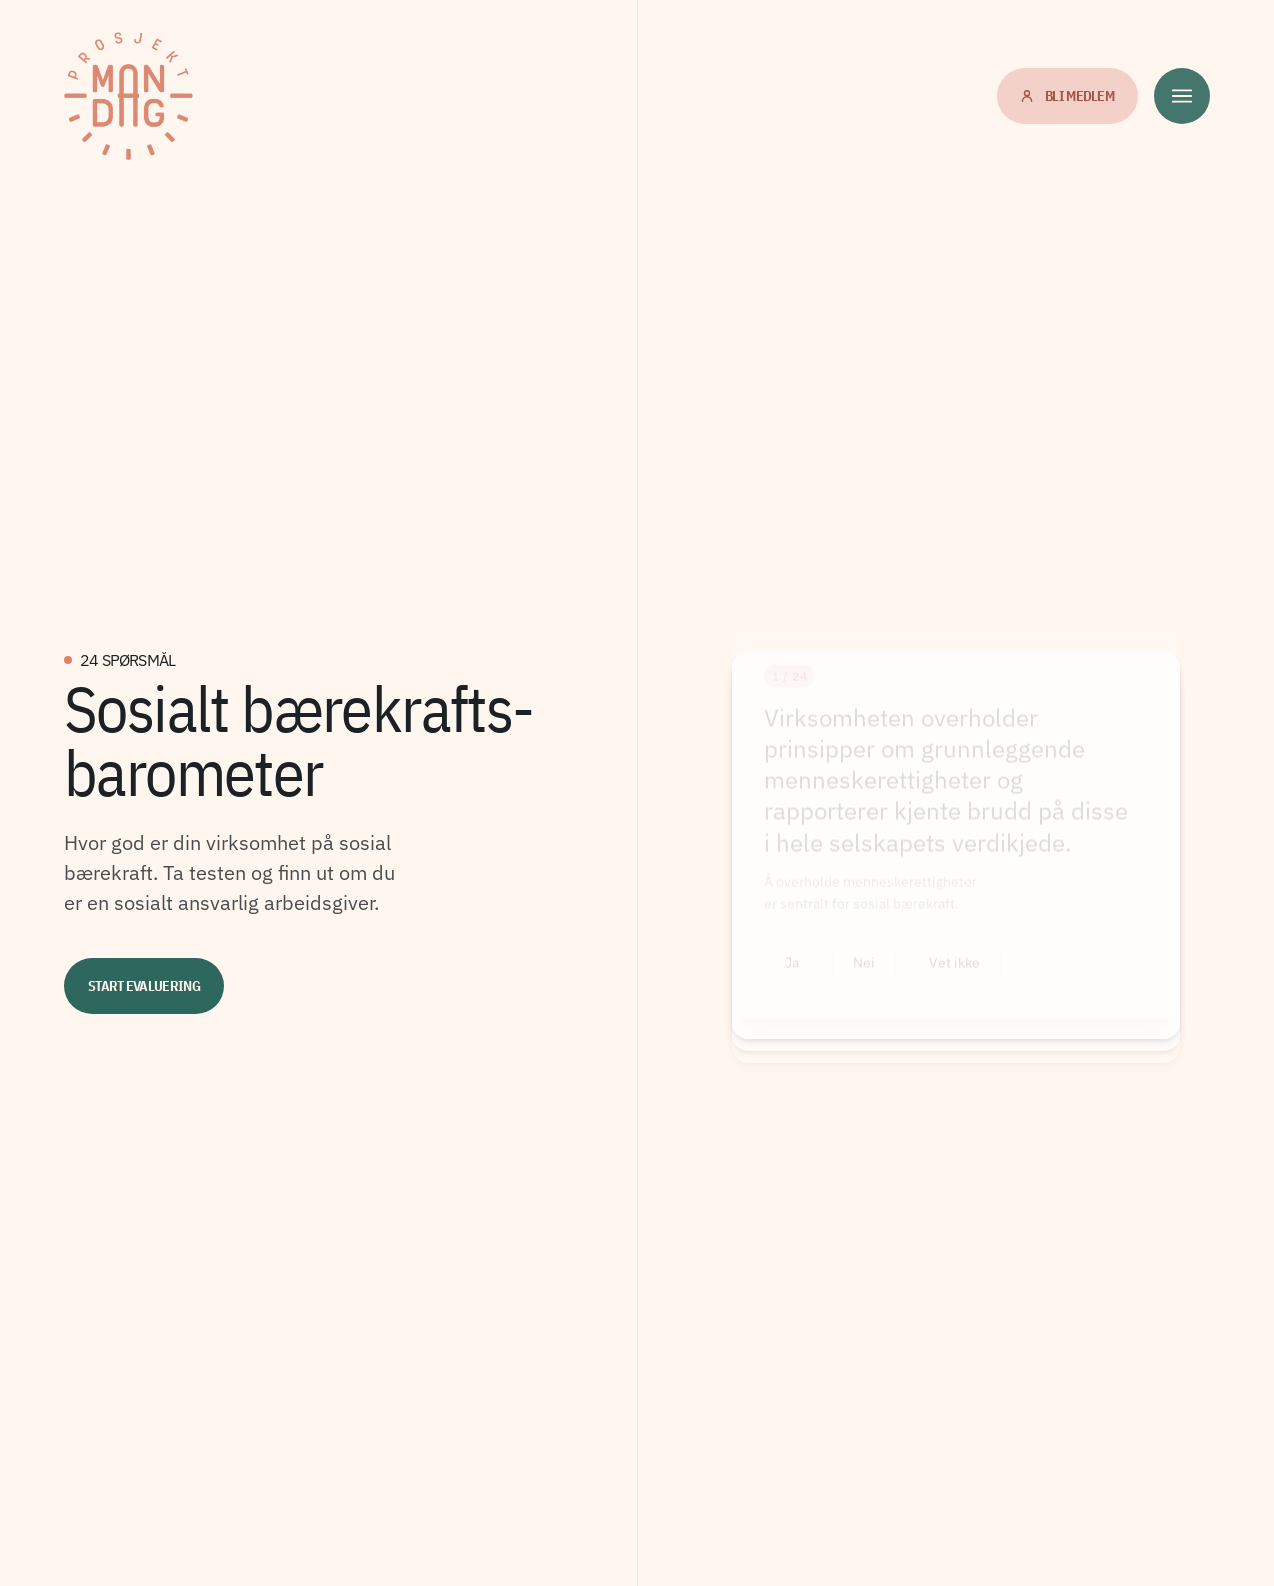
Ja (792, 971)
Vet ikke (954, 971)
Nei (864, 971)
